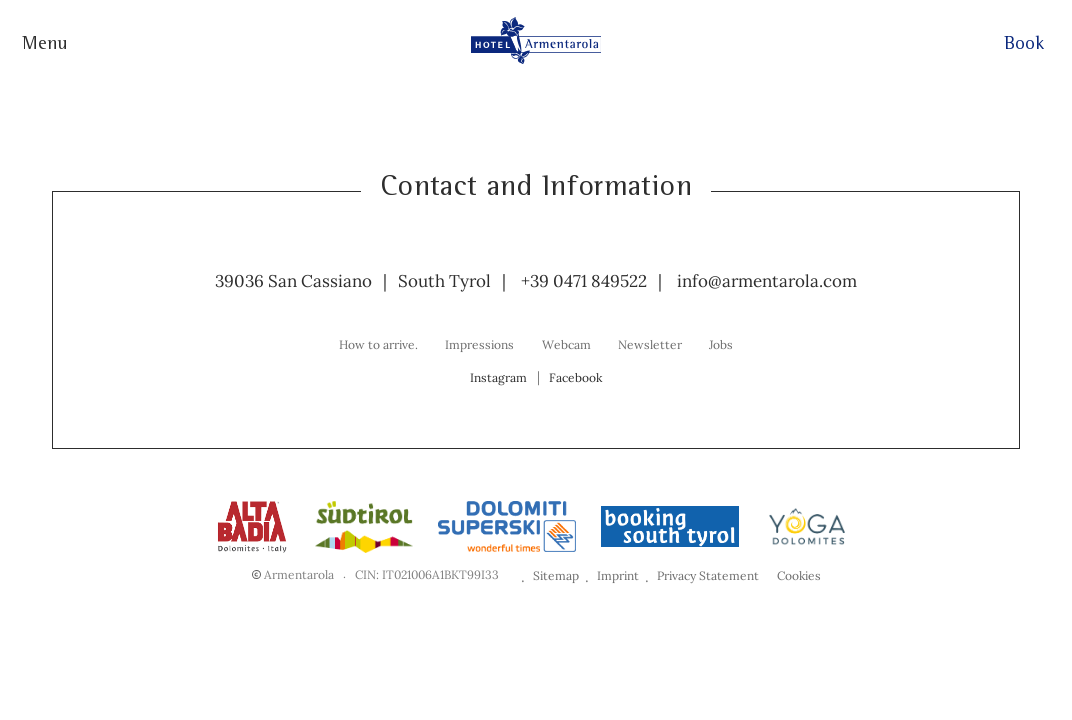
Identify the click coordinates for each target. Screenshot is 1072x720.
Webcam (566, 344)
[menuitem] (378, 344)
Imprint (618, 575)
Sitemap (556, 575)
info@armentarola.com (767, 281)
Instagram (498, 377)
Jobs (721, 344)
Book (1024, 45)
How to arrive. (378, 344)
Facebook (575, 377)
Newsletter (650, 344)
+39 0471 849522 (584, 281)
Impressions (479, 344)
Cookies (799, 575)
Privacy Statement (708, 575)
